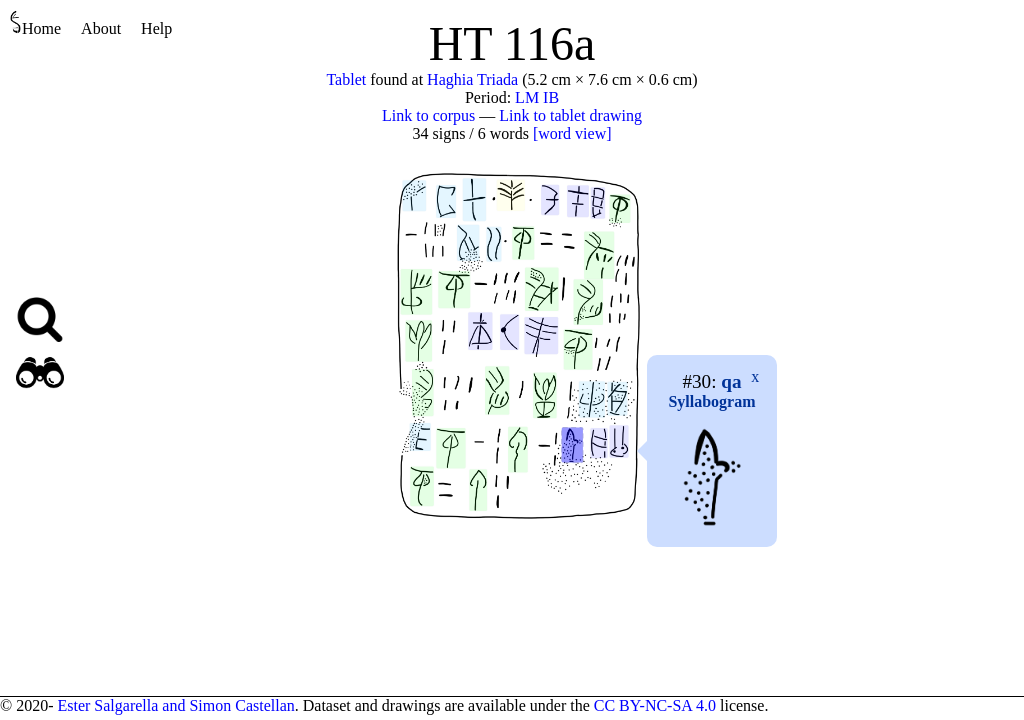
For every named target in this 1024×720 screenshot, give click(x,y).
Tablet (346, 79)
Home (35, 23)
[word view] (572, 133)
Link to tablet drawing (570, 115)
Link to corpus (428, 115)
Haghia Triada (472, 79)
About (101, 28)
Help (156, 28)
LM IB (537, 97)
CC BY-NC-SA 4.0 (655, 705)
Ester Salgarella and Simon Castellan (175, 705)
